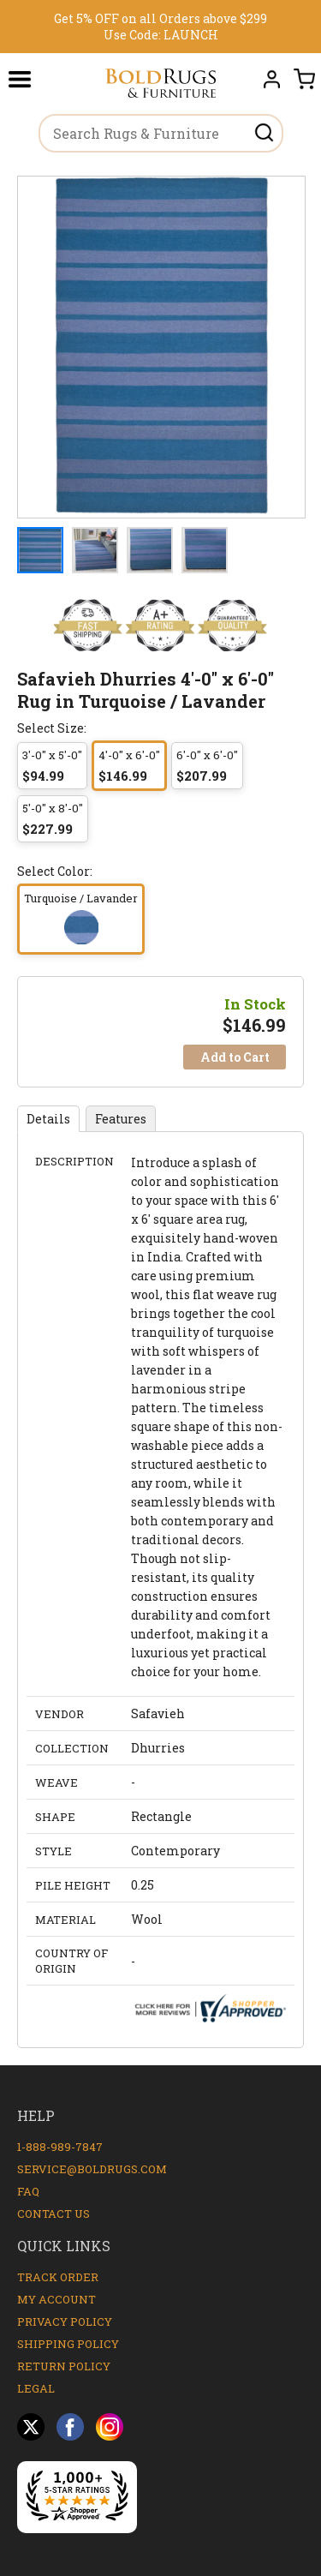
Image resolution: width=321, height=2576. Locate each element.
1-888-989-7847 (60, 2146)
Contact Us (53, 2213)
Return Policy (63, 2366)
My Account (56, 2299)
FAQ (28, 2191)
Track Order (57, 2277)
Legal (36, 2388)
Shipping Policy (68, 2343)
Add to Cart (235, 1057)
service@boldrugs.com (92, 2169)
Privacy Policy (64, 2321)
